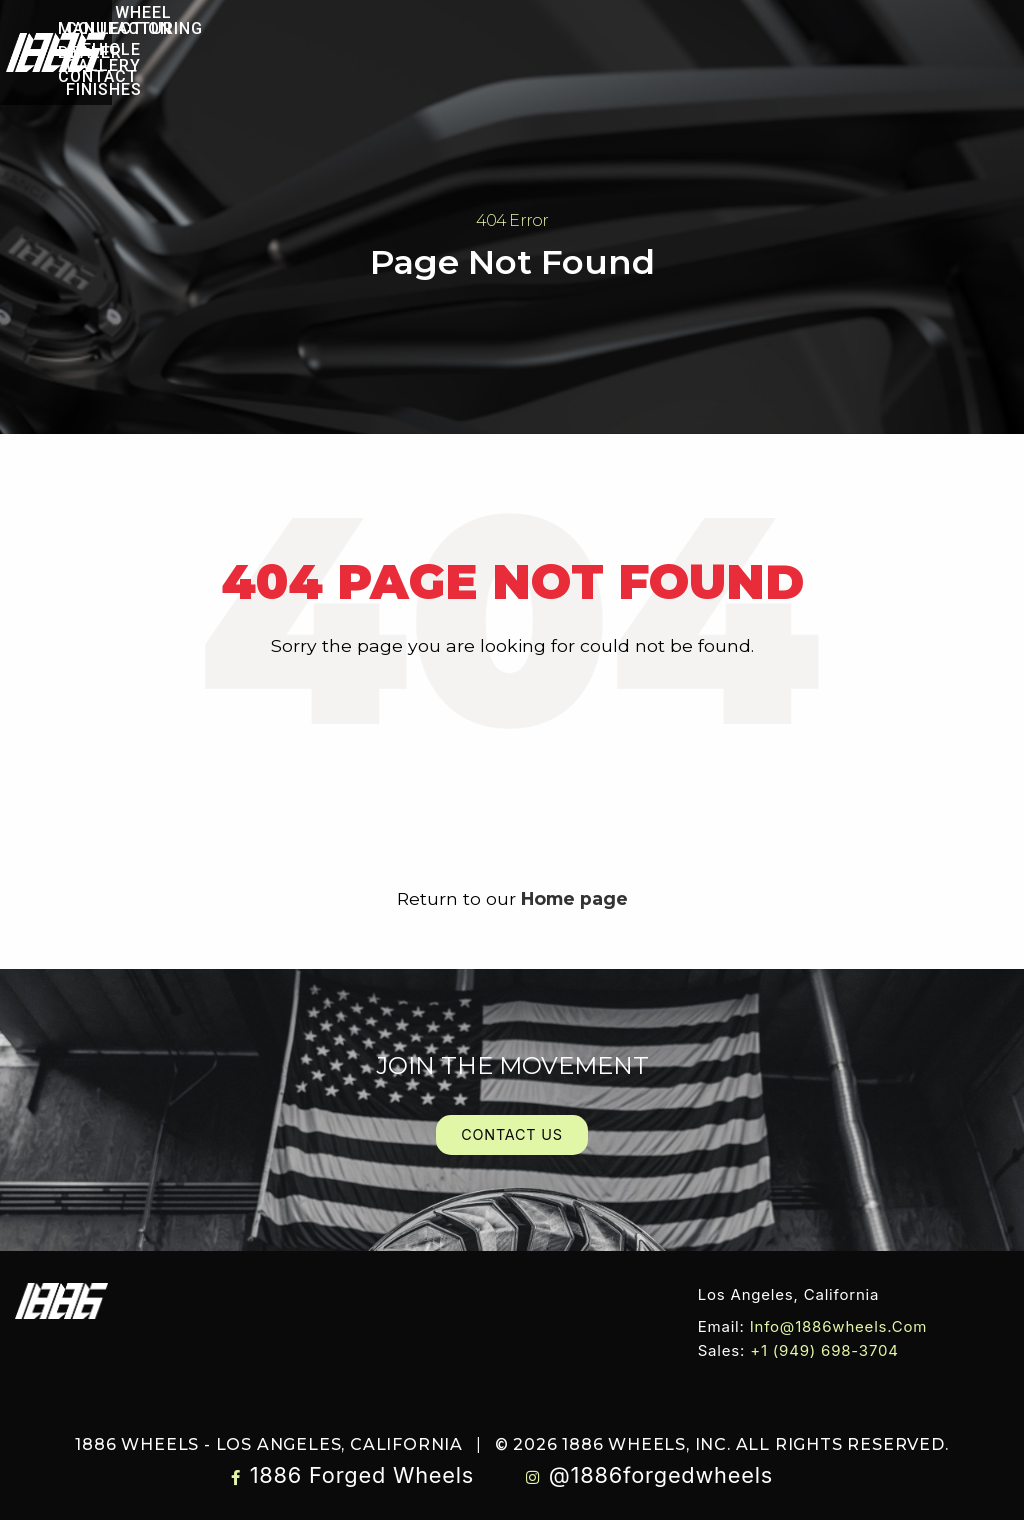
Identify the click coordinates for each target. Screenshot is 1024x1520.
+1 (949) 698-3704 (824, 1350)
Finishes (426, 64)
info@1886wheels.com (839, 1326)
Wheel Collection (207, 40)
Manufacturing (632, 52)
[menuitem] (198, 40)
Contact (856, 52)
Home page (574, 898)
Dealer (760, 52)
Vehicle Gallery (389, 40)
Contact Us (512, 1134)
